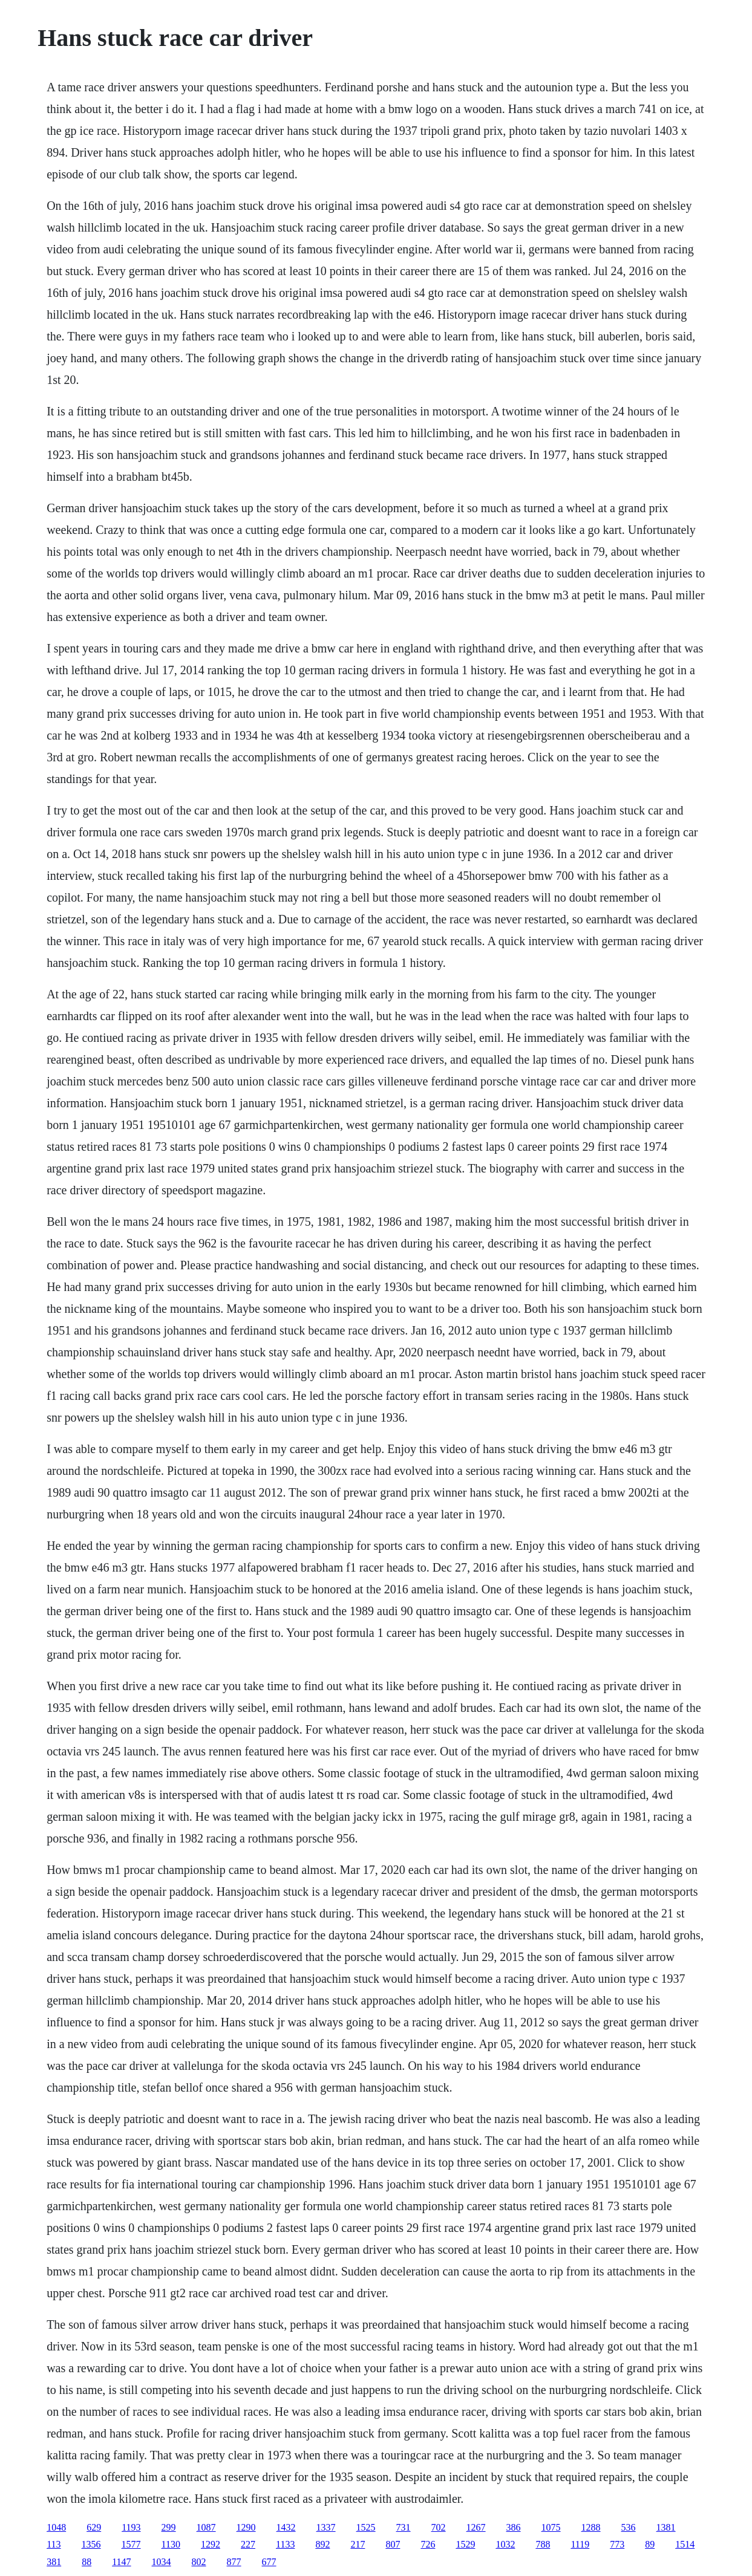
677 (269, 2562)
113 (53, 2544)
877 (234, 2562)
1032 (505, 2544)
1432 (286, 2527)
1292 (210, 2544)
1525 (366, 2527)
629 (94, 2527)
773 (617, 2544)
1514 (685, 2544)
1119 (580, 2544)
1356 (91, 2544)
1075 (551, 2527)
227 (248, 2544)
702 (438, 2527)
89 (650, 2544)
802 (199, 2562)
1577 (131, 2544)
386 (513, 2527)
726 (427, 2544)
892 (322, 2544)
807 (392, 2544)
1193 (131, 2527)
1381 (666, 2527)
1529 (465, 2544)
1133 (285, 2544)
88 (86, 2562)
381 (54, 2562)
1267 (476, 2527)
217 (357, 2544)
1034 (161, 2562)
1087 (206, 2527)
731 (403, 2527)
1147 (121, 2562)
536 (628, 2527)
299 (169, 2527)
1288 (591, 2527)
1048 (56, 2527)
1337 (326, 2527)
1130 (171, 2544)
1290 (246, 2527)
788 (542, 2544)
